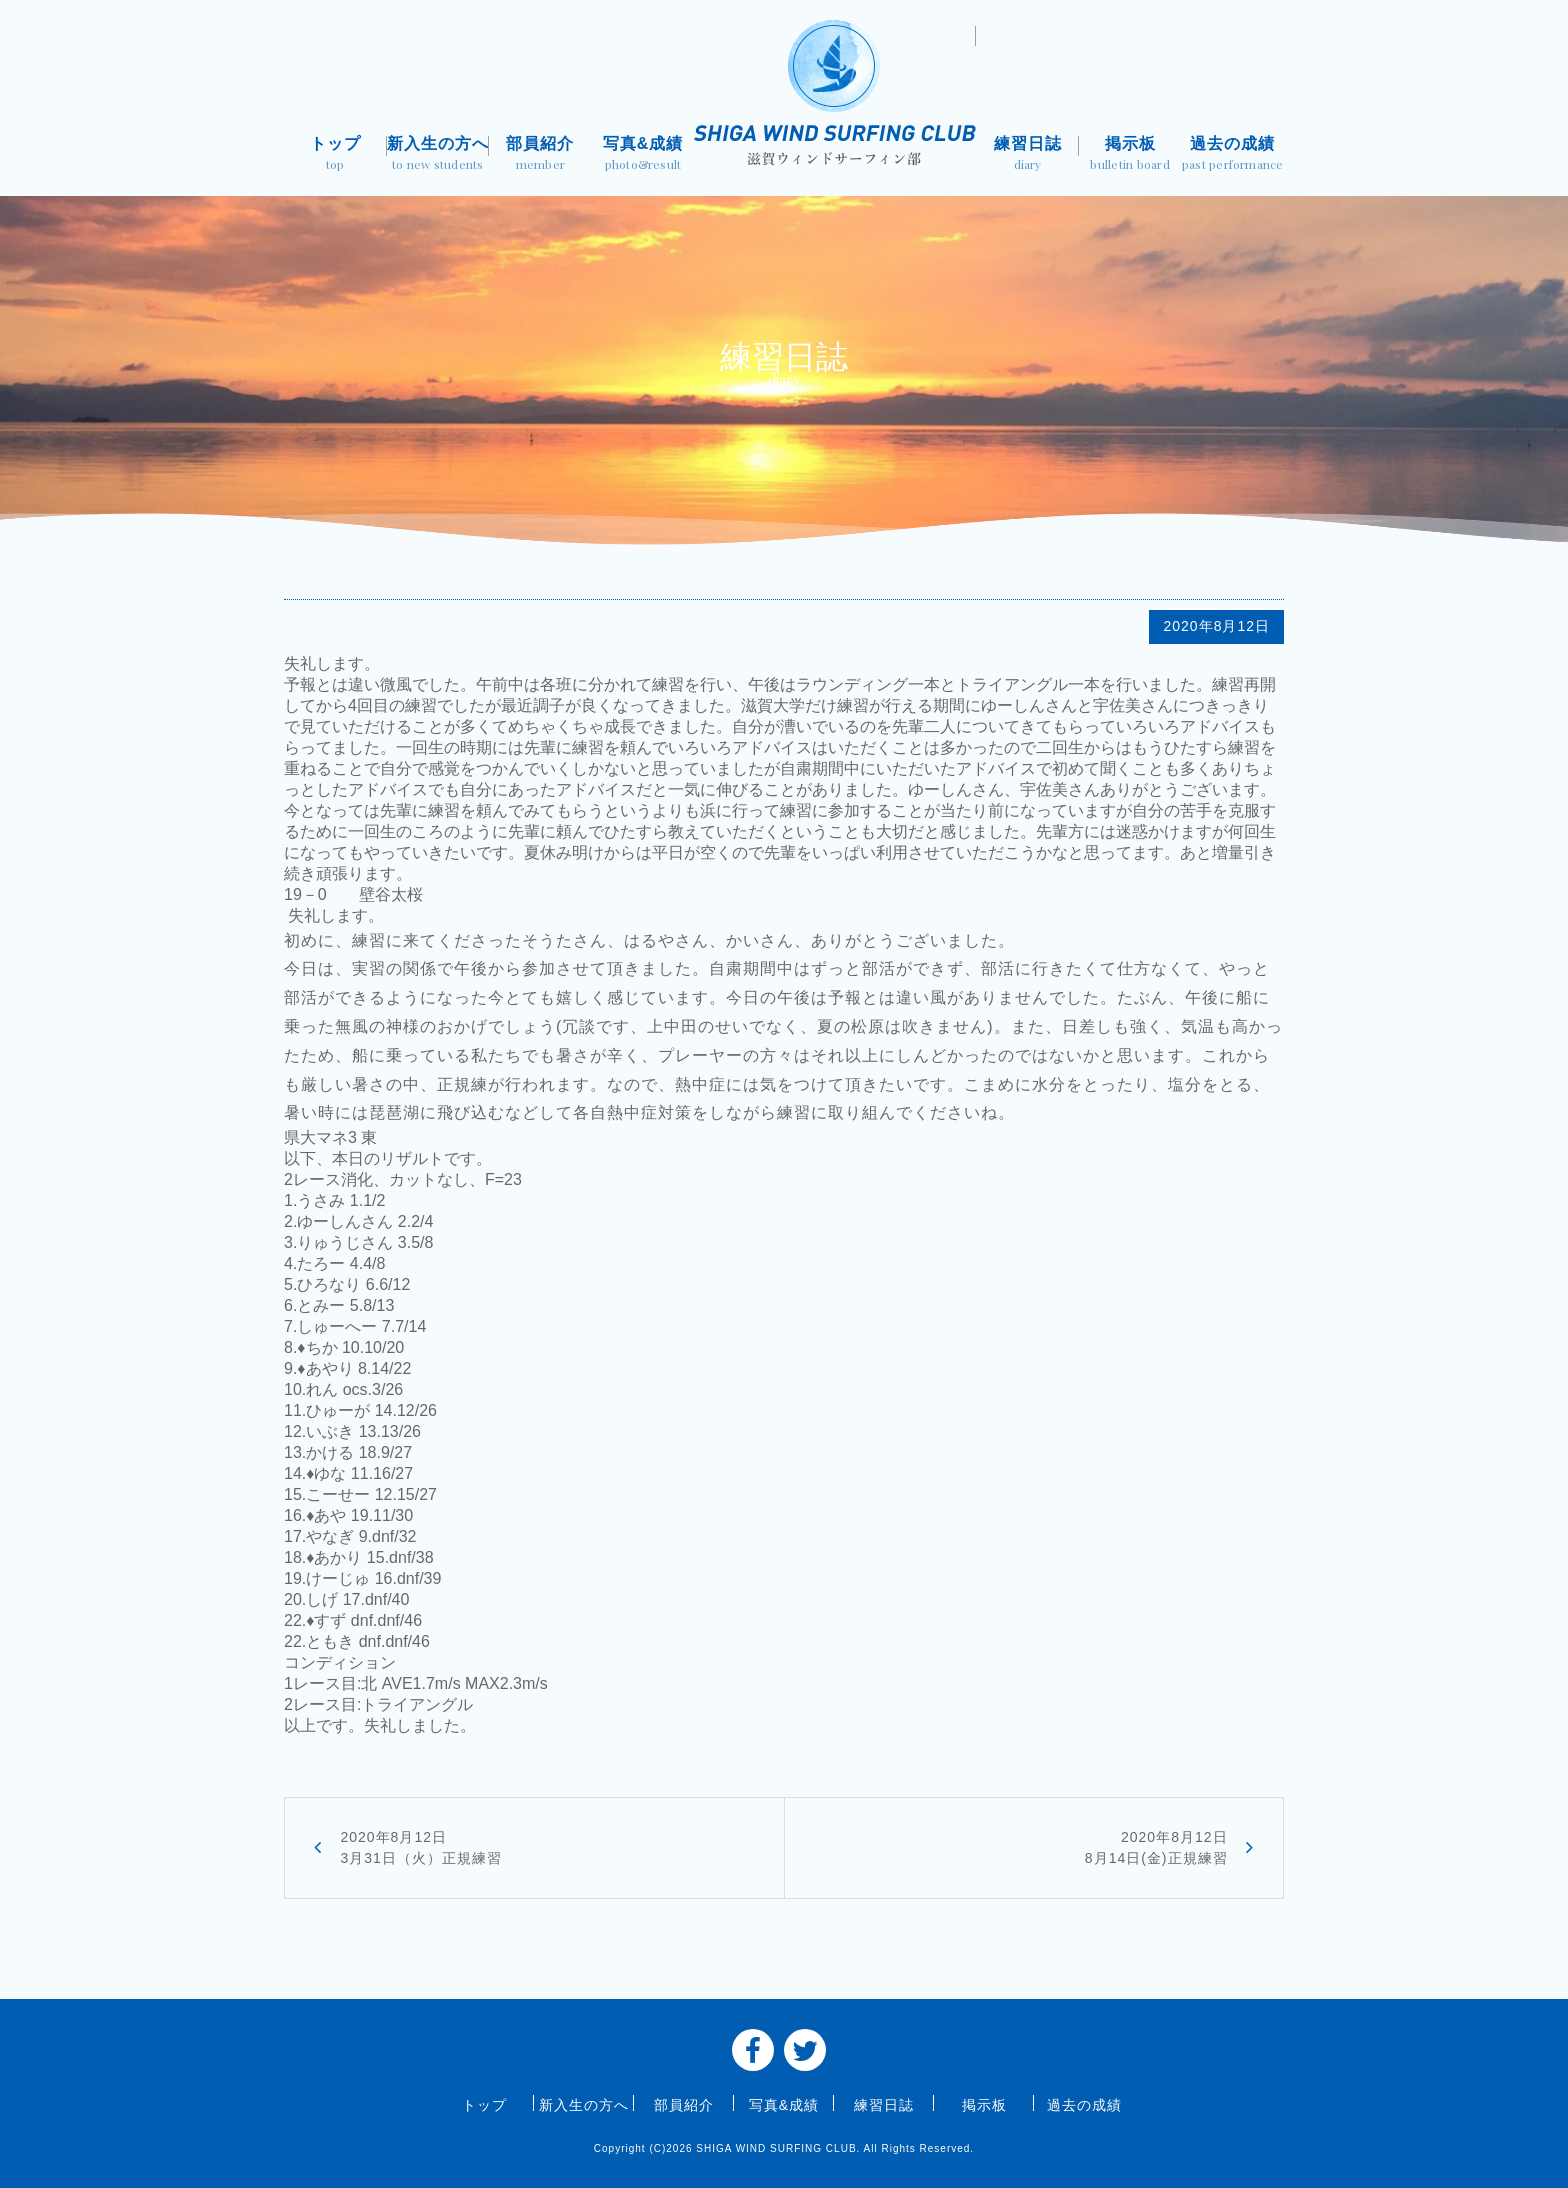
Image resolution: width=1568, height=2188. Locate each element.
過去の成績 (1232, 155)
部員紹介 (540, 155)
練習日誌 (1027, 155)
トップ (335, 155)
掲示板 (1130, 155)
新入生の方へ (438, 155)
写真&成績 (643, 155)
